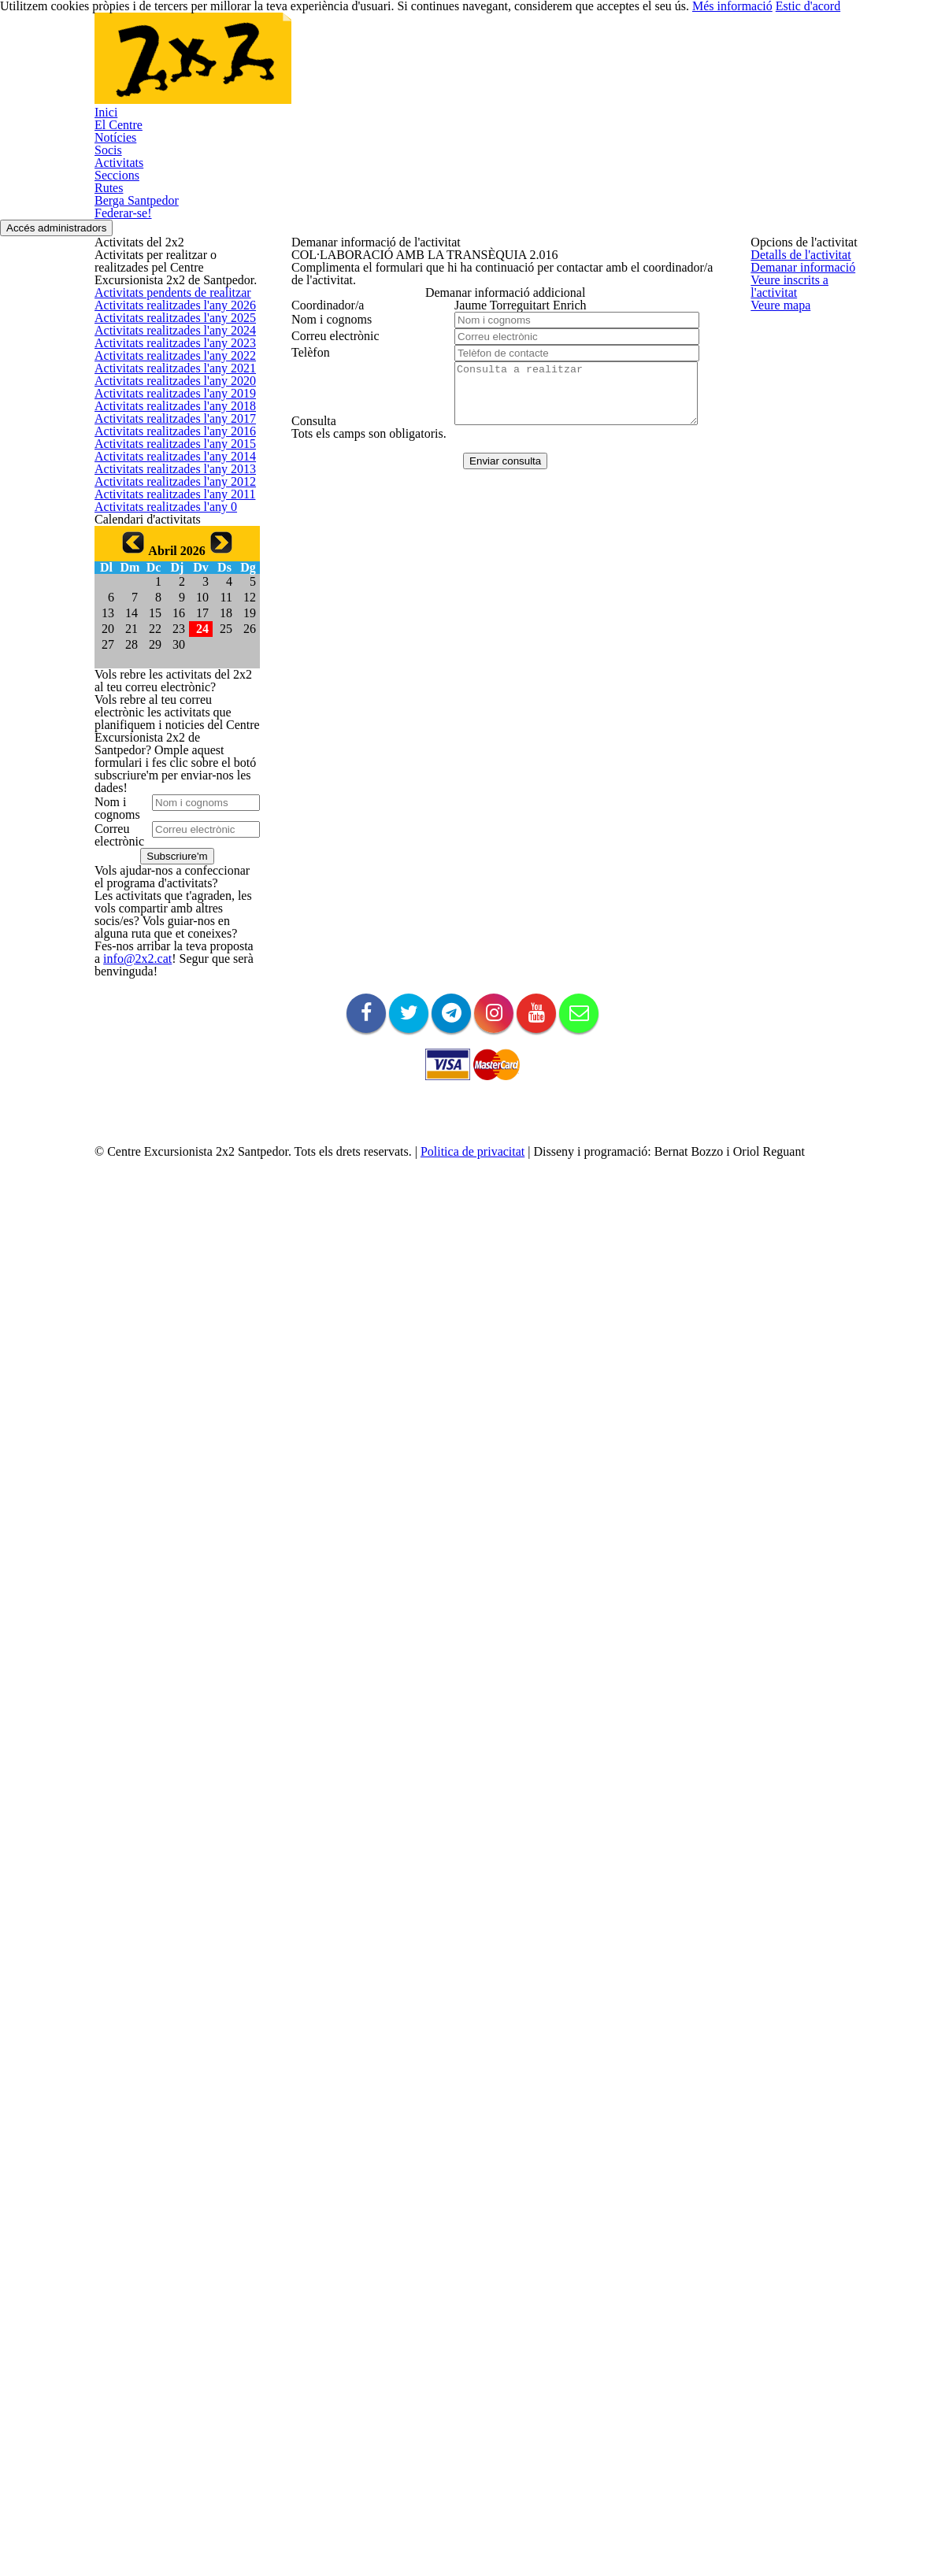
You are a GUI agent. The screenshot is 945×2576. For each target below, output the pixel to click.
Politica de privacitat (503, 2489)
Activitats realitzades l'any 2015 (166, 839)
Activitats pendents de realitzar (166, 389)
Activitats (425, 68)
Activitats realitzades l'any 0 (158, 1027)
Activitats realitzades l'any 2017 (166, 765)
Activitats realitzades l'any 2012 (166, 952)
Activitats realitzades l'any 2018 (166, 727)
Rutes (576, 68)
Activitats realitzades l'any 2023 (166, 540)
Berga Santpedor (671, 68)
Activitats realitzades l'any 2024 (166, 502)
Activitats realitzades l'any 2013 (166, 914)
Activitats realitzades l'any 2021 (166, 614)
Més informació (764, 2537)
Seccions (504, 68)
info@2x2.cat (123, 2090)
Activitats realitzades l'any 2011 (166, 990)
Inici (137, 68)
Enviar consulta (498, 719)
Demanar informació (338, 321)
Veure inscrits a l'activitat (348, 358)
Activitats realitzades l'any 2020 (166, 652)
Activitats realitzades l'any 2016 (166, 802)
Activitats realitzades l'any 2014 (166, 877)
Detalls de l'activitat (336, 284)
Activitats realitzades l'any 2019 (166, 689)
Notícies (286, 68)
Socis (354, 68)
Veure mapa (319, 396)
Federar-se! (158, 139)
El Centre (206, 68)
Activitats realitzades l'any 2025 (166, 464)
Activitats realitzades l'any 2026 (166, 427)
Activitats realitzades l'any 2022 (166, 577)
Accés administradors (885, 159)
